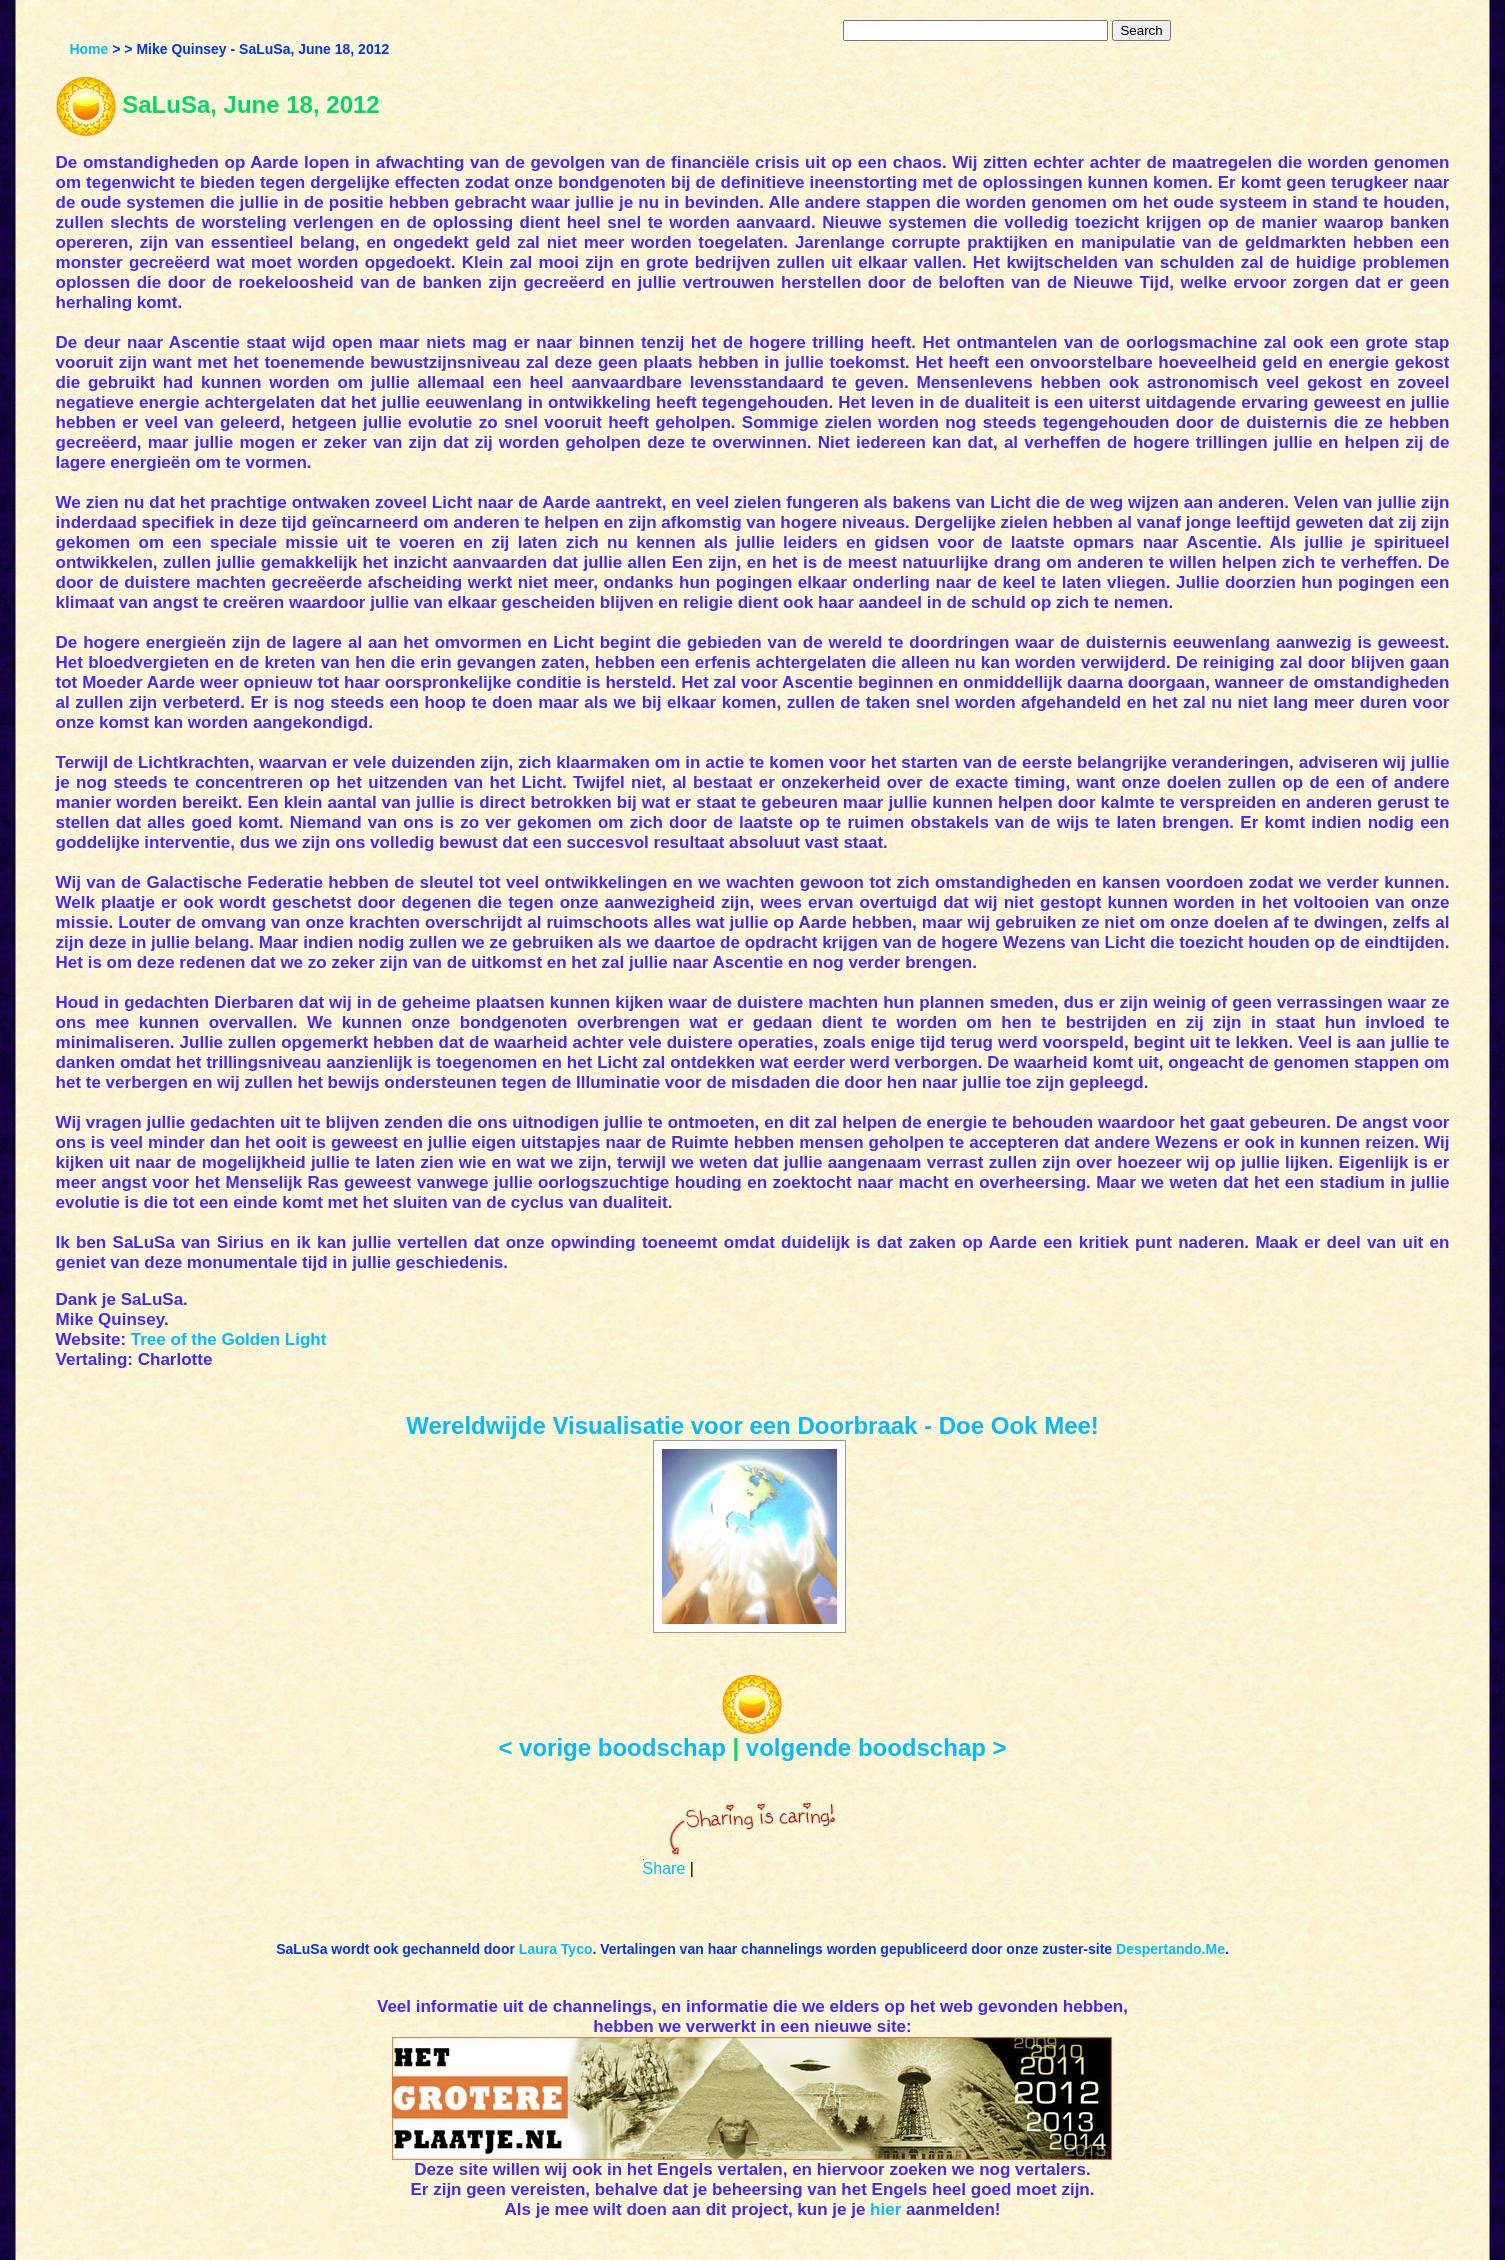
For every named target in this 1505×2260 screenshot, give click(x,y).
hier (885, 2209)
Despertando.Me (1170, 1949)
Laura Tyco (556, 1949)
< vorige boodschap (611, 1747)
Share (664, 1868)
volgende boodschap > (876, 1747)
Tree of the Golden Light (229, 1339)
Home (88, 49)
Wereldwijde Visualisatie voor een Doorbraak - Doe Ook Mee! (752, 1425)
